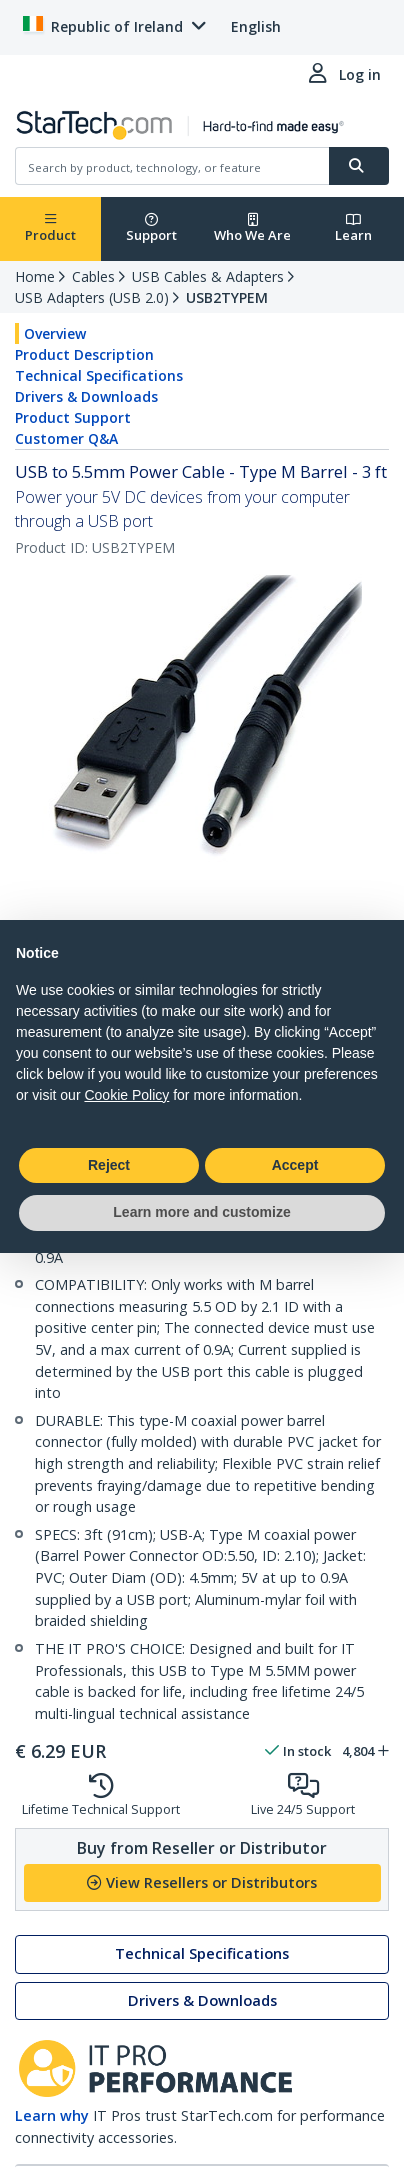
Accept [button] (295, 1165)
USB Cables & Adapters (208, 276)
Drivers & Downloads (86, 396)
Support (151, 228)
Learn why (52, 2115)
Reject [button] (109, 1165)
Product (50, 228)
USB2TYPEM (227, 297)
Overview (55, 333)
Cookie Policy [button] (126, 1095)
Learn (353, 228)
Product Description (84, 354)
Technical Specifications (99, 375)
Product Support (73, 417)
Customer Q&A (66, 438)
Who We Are (252, 228)
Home (35, 276)
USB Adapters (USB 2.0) (92, 297)
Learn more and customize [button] (201, 1212)
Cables (93, 276)
